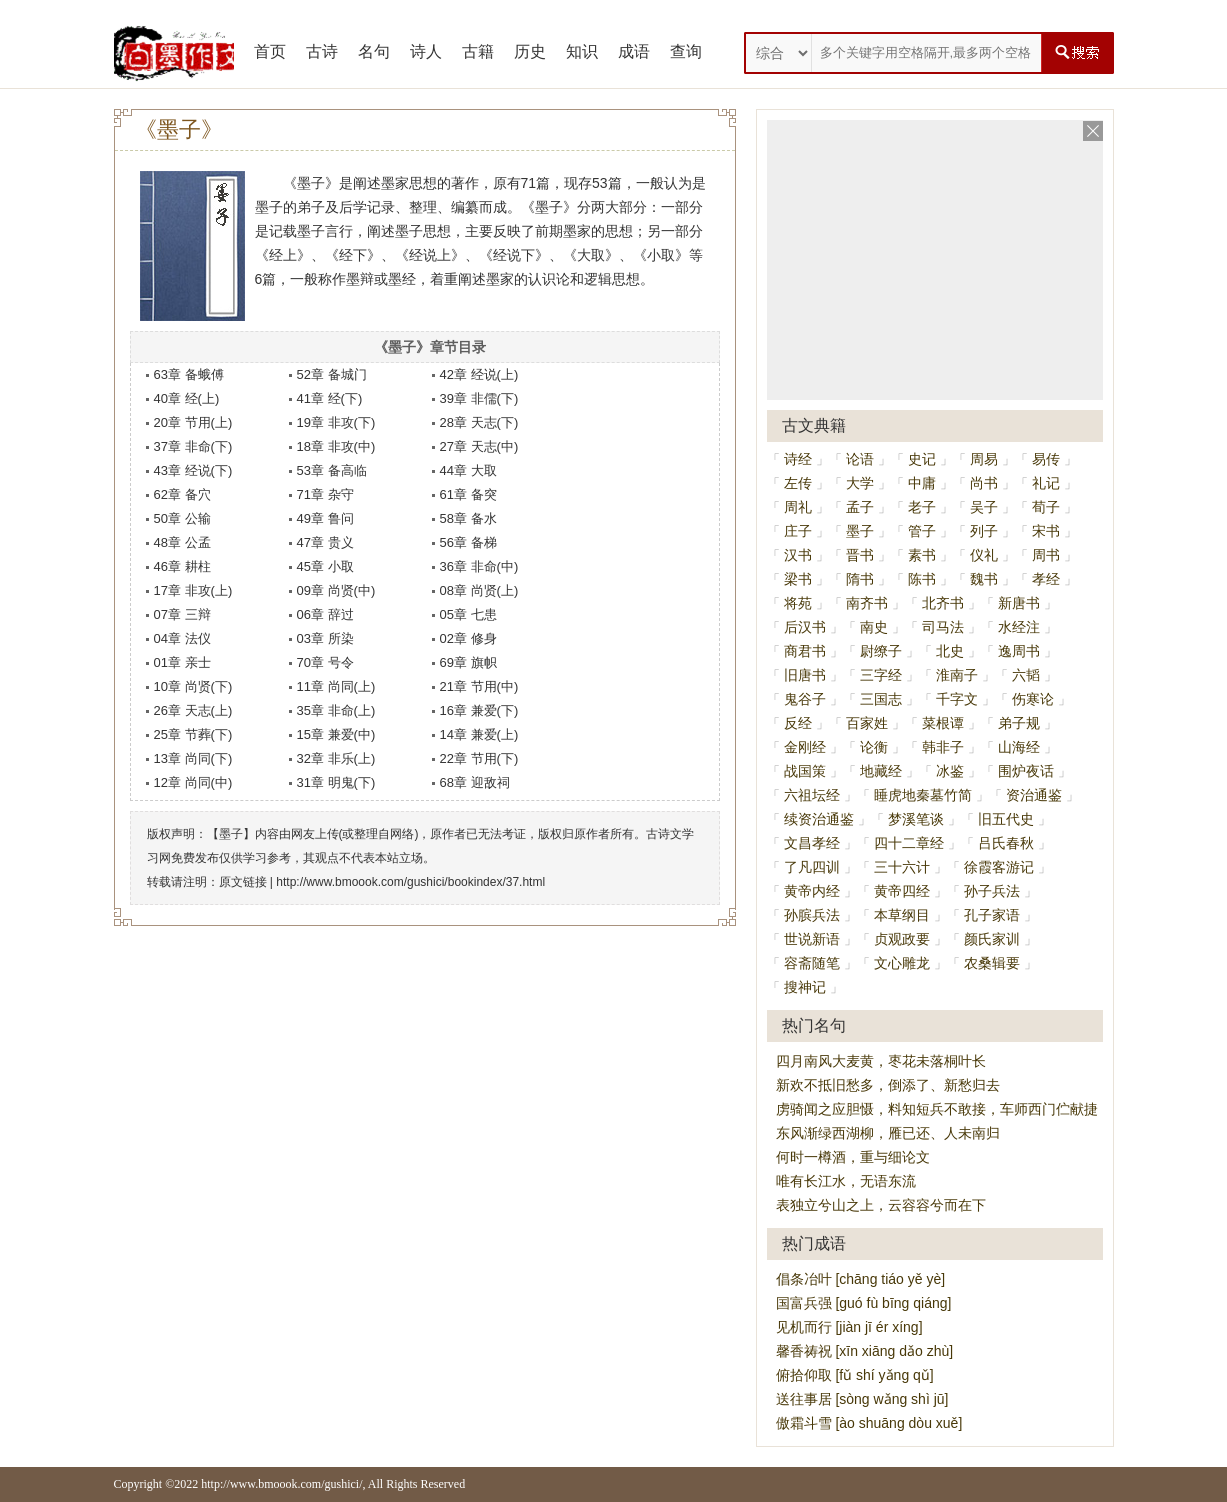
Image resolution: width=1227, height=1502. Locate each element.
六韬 (1026, 675)
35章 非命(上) (336, 710)
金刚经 (805, 747)
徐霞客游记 (999, 867)
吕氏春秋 (1006, 843)
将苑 (798, 603)
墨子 (860, 531)
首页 (270, 51)
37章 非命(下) (193, 446)
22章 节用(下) (479, 758)
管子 (922, 531)
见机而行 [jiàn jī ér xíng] (849, 1327)
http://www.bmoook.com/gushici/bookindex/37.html (410, 882)
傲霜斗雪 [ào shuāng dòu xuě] (869, 1423)
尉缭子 (881, 651)
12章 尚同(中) (193, 782)
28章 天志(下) (479, 422)
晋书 (860, 555)
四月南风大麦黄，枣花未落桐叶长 (881, 1061)
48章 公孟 (182, 542)
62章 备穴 (182, 494)
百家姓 (867, 723)
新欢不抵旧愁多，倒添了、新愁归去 (888, 1085)
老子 (922, 507)
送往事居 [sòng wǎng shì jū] (862, 1399)
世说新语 (812, 939)
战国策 (805, 771)
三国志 (881, 699)
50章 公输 (182, 518)
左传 (798, 483)
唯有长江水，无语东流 (846, 1181)
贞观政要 (902, 939)
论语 (860, 459)
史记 (922, 459)
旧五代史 (1006, 819)
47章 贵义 (325, 542)
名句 (374, 51)
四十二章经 (909, 843)
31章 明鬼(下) (336, 782)
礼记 (1046, 483)
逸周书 (1019, 651)
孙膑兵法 (812, 915)
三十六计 (902, 867)
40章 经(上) (187, 398)
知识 (582, 51)
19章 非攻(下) (336, 422)
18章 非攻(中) (336, 446)
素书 (922, 555)
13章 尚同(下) (193, 758)
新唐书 (1019, 603)
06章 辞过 (325, 614)
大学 (860, 483)
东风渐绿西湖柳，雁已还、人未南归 (888, 1133)
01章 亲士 (182, 662)
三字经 (881, 675)
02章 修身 (468, 638)
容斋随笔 (812, 963)
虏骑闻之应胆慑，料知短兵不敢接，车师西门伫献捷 (937, 1109)
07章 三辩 (182, 614)
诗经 (798, 459)
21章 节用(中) (479, 686)
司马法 (943, 627)
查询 (686, 51)
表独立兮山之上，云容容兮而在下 (881, 1205)
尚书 (984, 483)
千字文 (957, 699)
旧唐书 (805, 675)
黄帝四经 (902, 891)
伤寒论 (1033, 699)
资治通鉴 (1034, 795)
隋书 (860, 579)
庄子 (798, 531)
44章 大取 (468, 470)
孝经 (1046, 579)
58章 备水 (468, 518)
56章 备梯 (468, 542)
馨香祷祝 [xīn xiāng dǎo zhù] (865, 1351)
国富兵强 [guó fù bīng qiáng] (864, 1303)
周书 (1046, 555)
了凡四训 (812, 867)
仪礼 (984, 555)
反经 (798, 723)
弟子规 (1019, 723)
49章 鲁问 (325, 518)
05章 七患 (468, 614)
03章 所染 (325, 638)
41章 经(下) (330, 398)
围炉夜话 (1026, 771)
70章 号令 (325, 662)
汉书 (798, 555)
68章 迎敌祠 (475, 782)
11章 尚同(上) (336, 686)
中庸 (922, 483)
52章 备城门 (332, 374)
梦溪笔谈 (916, 819)
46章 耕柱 (182, 566)
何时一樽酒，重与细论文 (853, 1157)
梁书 (798, 579)
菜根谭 (943, 723)
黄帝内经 (812, 891)
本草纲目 (902, 915)
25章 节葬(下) (193, 734)
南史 (874, 627)
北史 (950, 651)
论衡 (874, 747)
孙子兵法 (992, 891)
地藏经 (881, 771)
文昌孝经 (812, 843)
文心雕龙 (902, 963)
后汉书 (805, 627)
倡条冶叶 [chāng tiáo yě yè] (861, 1279)
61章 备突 (468, 494)
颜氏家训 (992, 939)
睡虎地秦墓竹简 (923, 795)
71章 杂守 (325, 494)
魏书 (984, 579)
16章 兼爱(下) (479, 710)
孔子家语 (992, 915)
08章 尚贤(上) (479, 590)
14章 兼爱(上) (479, 734)
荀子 (1046, 507)
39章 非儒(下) (479, 398)
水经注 (1019, 627)
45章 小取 (325, 566)
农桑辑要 (992, 963)
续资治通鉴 (819, 819)
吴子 (984, 507)
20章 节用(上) (193, 422)
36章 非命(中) (479, 566)
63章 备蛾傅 (189, 374)
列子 (984, 531)
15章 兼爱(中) (336, 734)
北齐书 (943, 603)
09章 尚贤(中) (336, 590)
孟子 (860, 507)
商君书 (805, 651)
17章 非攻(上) (193, 590)
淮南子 (957, 675)
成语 (634, 51)
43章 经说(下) (193, 470)
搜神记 (805, 987)
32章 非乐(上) (336, 758)
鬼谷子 (805, 699)
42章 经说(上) (479, 374)
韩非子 (943, 747)
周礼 (798, 507)
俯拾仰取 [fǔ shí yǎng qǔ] (855, 1375)
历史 (530, 51)
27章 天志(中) (479, 446)
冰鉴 (950, 771)
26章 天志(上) (193, 710)
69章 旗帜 (468, 662)
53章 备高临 (332, 470)
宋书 (1046, 531)
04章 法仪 (182, 638)
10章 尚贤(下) (193, 686)
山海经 (1019, 747)
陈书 (922, 579)
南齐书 (867, 603)
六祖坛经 (812, 795)
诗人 (426, 51)
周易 (984, 459)
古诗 (322, 51)
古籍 (478, 51)
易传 (1046, 459)
